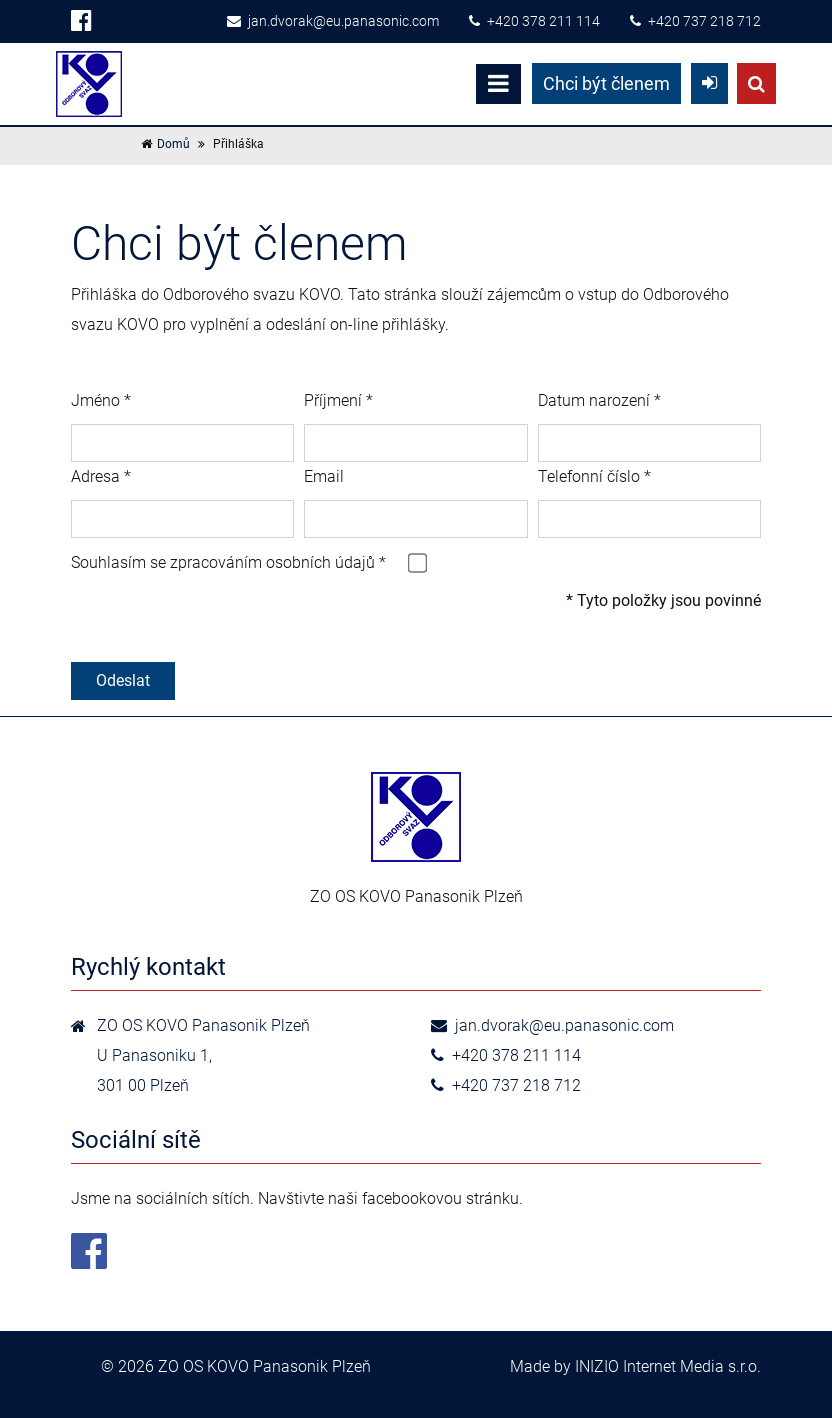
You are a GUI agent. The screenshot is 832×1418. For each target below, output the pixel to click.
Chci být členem (606, 83)
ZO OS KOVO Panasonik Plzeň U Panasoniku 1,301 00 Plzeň (203, 1055)
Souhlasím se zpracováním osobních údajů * (228, 562)
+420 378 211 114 (534, 21)
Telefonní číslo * (594, 476)
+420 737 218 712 (695, 21)
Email (324, 476)
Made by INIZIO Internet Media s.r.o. (635, 1366)
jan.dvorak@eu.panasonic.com (333, 21)
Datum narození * (599, 400)
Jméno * (101, 400)
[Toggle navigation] (498, 84)
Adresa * (101, 476)
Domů (173, 144)
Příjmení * (338, 400)
